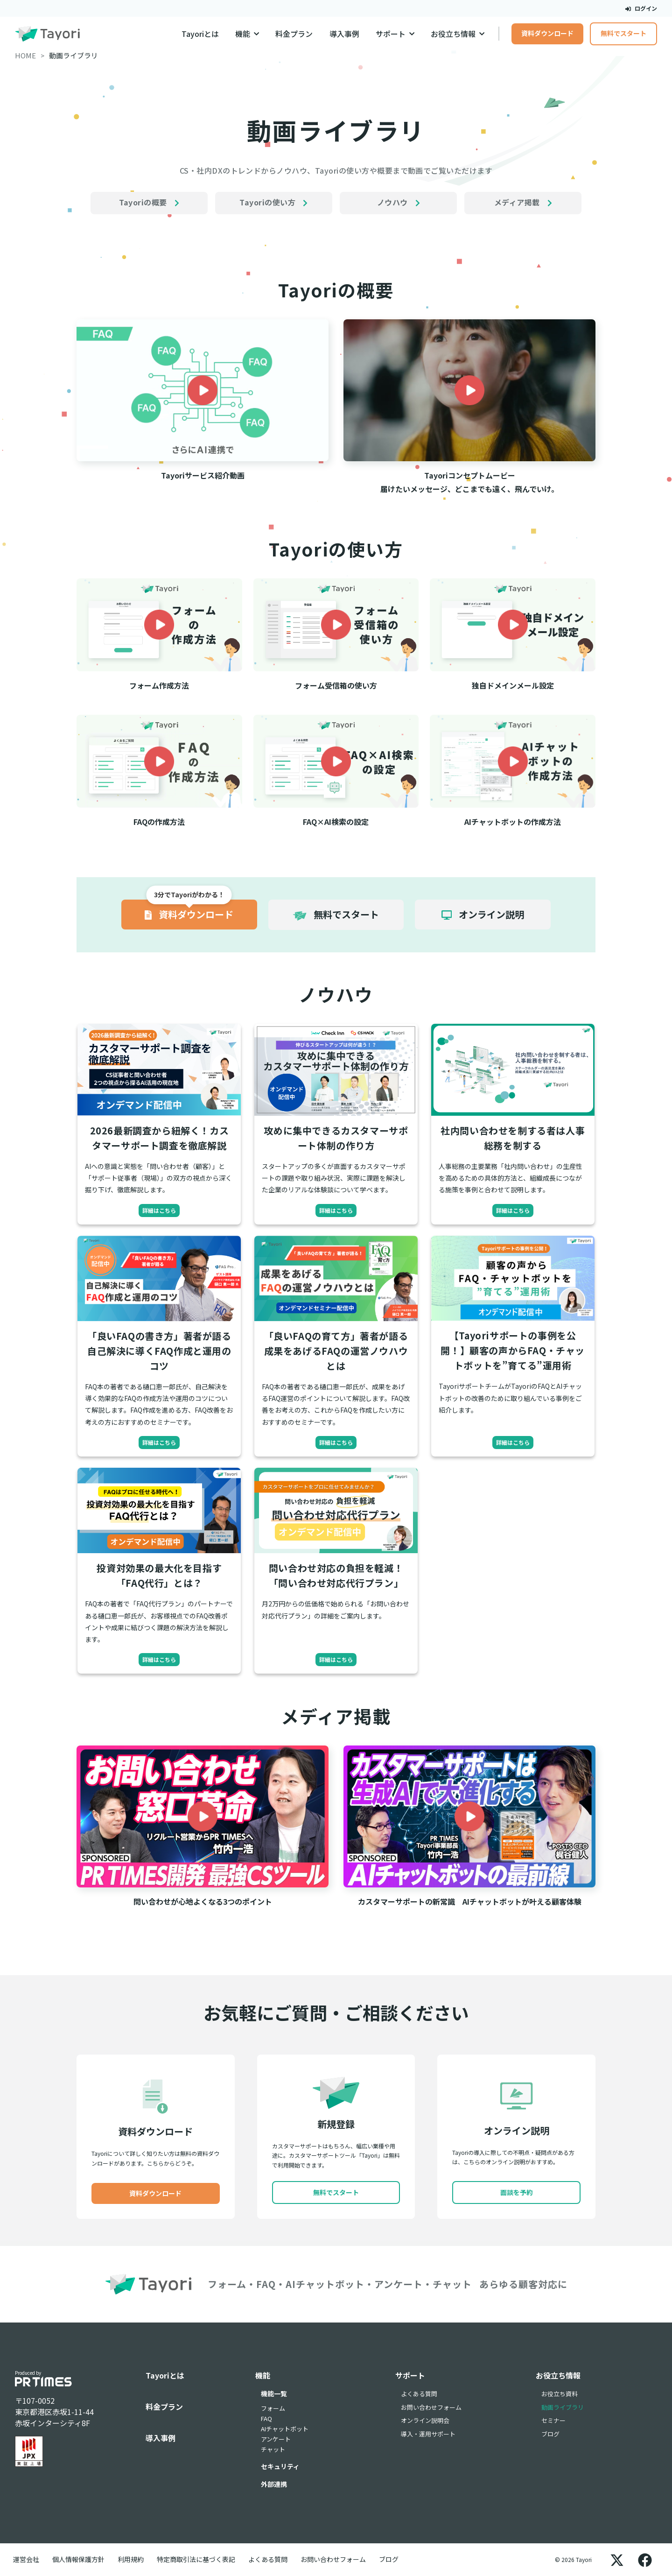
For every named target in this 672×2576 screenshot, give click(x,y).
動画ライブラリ (562, 2407)
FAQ (266, 2418)
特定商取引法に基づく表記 (196, 2559)
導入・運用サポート (428, 2433)
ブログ (550, 2433)
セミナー (553, 2420)
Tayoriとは (200, 33)
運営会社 (26, 2559)
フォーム (273, 2408)
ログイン (641, 8)
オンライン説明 (483, 914)
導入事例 (344, 33)
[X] (617, 2559)
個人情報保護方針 (78, 2559)
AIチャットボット (284, 2428)
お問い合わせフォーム (431, 2407)
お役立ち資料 (559, 2393)
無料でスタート (623, 33)
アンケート (276, 2439)
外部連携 (274, 2484)
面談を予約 (516, 2192)
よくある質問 (419, 2393)
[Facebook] (645, 2559)
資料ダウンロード (547, 33)
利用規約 (131, 2559)
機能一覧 (274, 2393)
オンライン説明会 (425, 2420)
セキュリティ (280, 2466)
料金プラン (294, 33)
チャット (273, 2449)
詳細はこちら (159, 1210)
